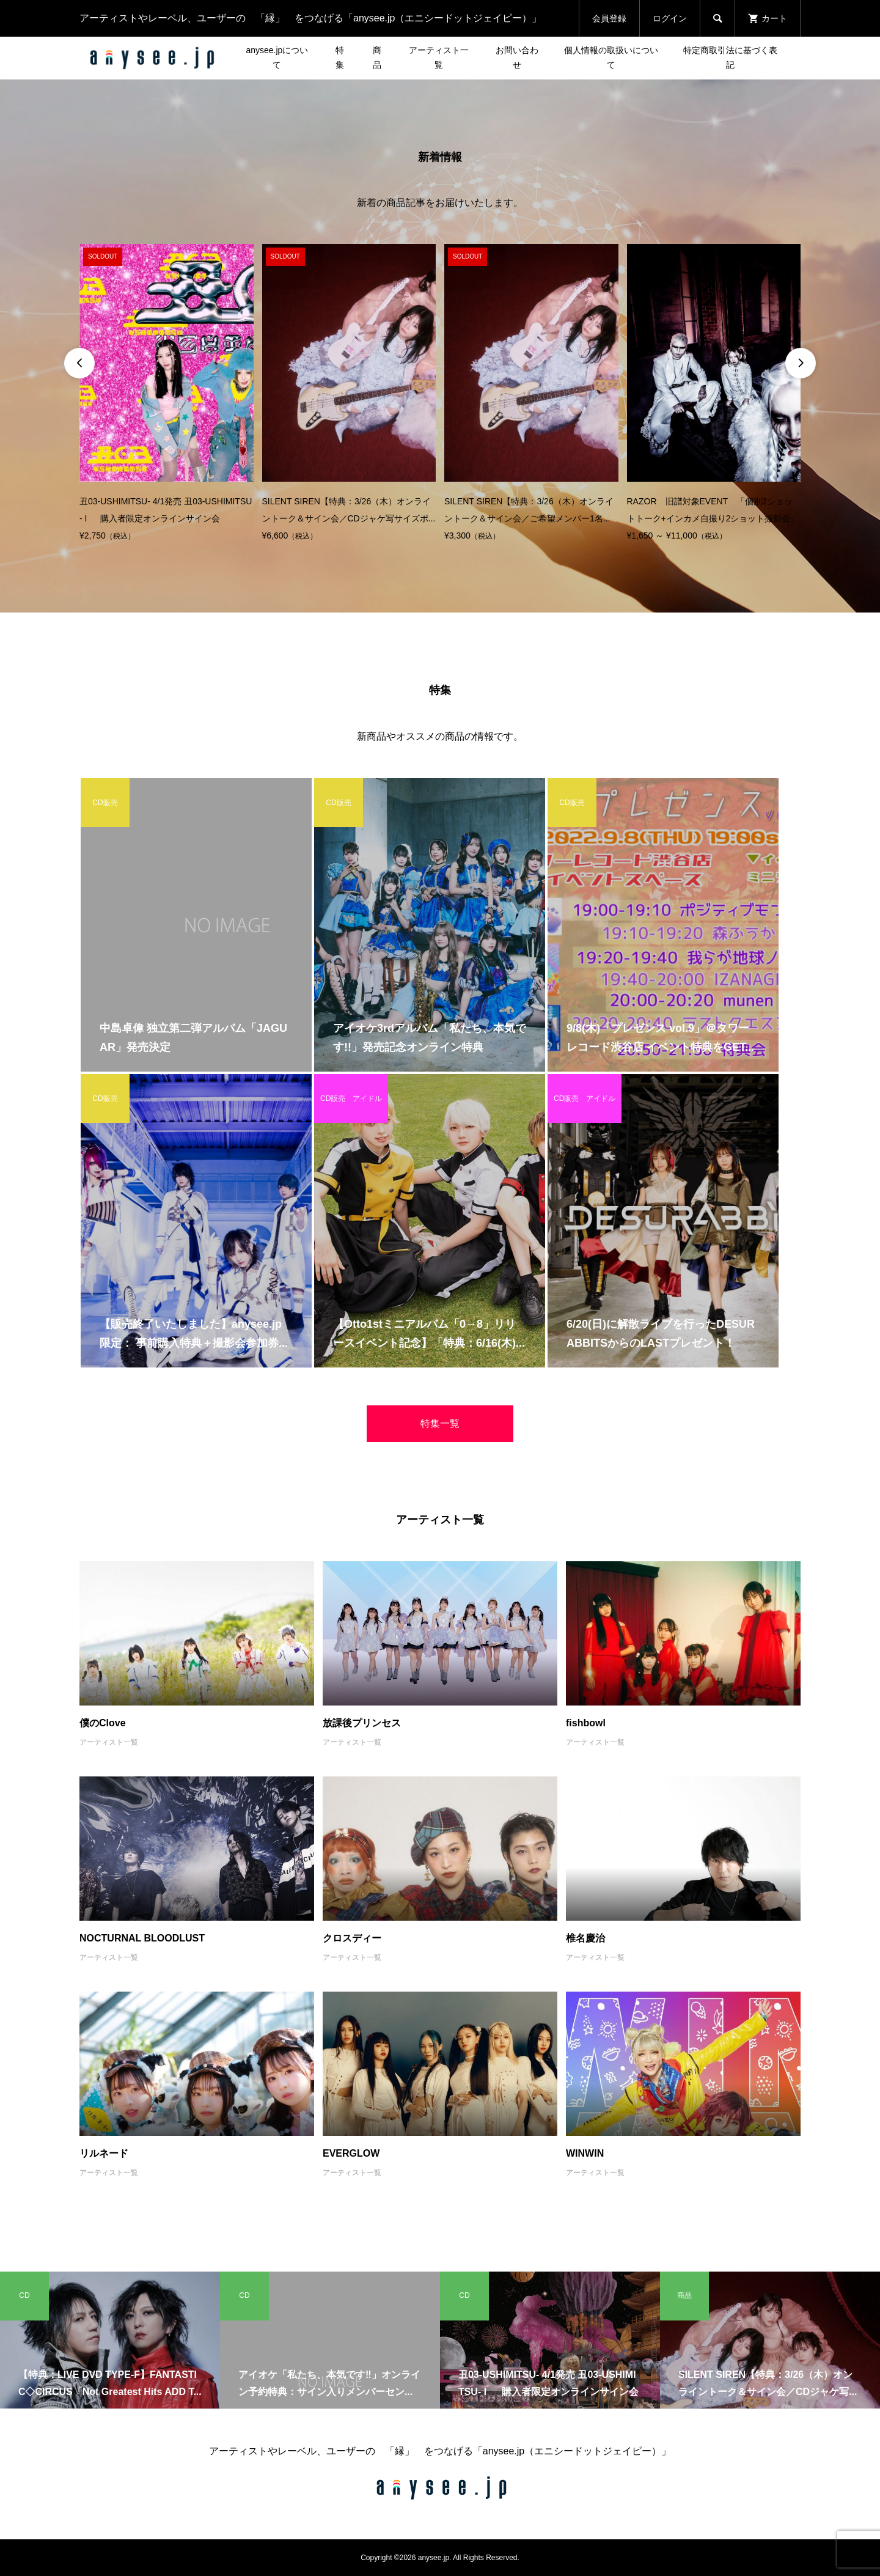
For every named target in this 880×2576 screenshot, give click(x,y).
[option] (166, 394)
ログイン (670, 18)
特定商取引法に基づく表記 (730, 57)
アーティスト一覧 (439, 57)
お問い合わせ (517, 57)
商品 (377, 57)
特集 (340, 57)
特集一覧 (440, 1423)
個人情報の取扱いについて (611, 57)
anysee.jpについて (277, 57)
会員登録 (609, 18)
